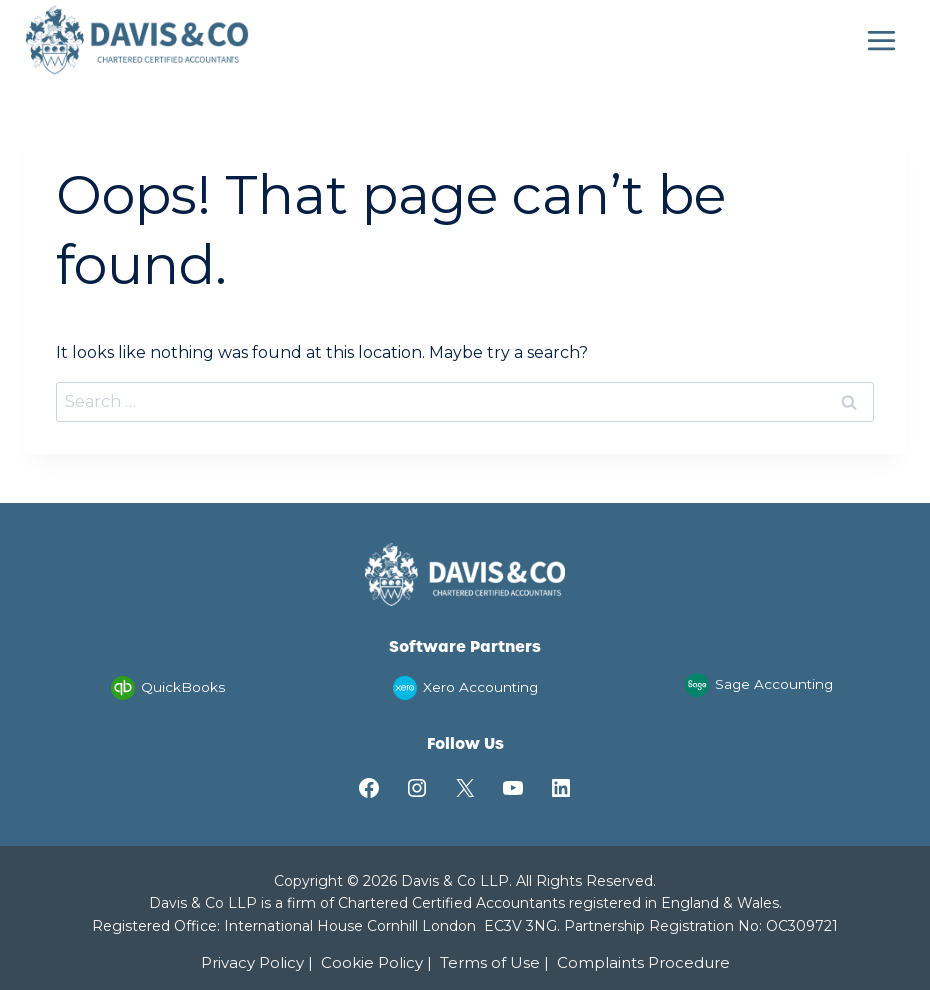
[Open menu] (881, 40)
